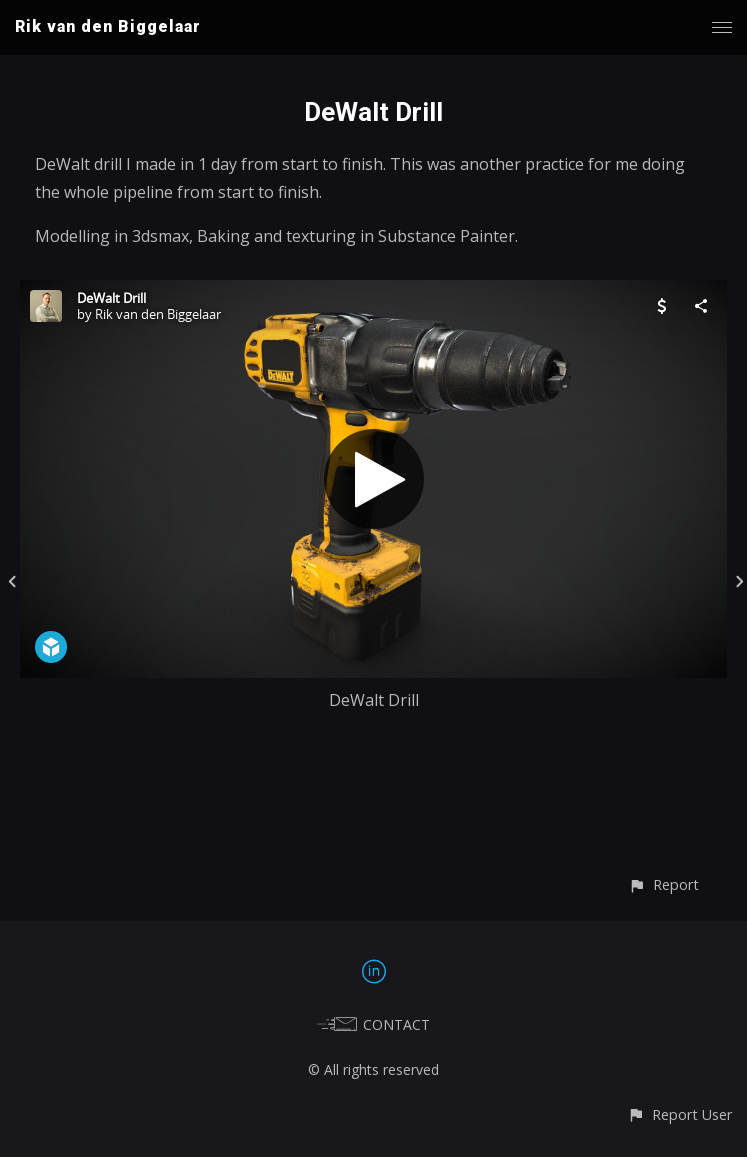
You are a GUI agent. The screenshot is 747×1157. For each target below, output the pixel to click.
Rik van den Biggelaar (108, 26)
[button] (663, 884)
